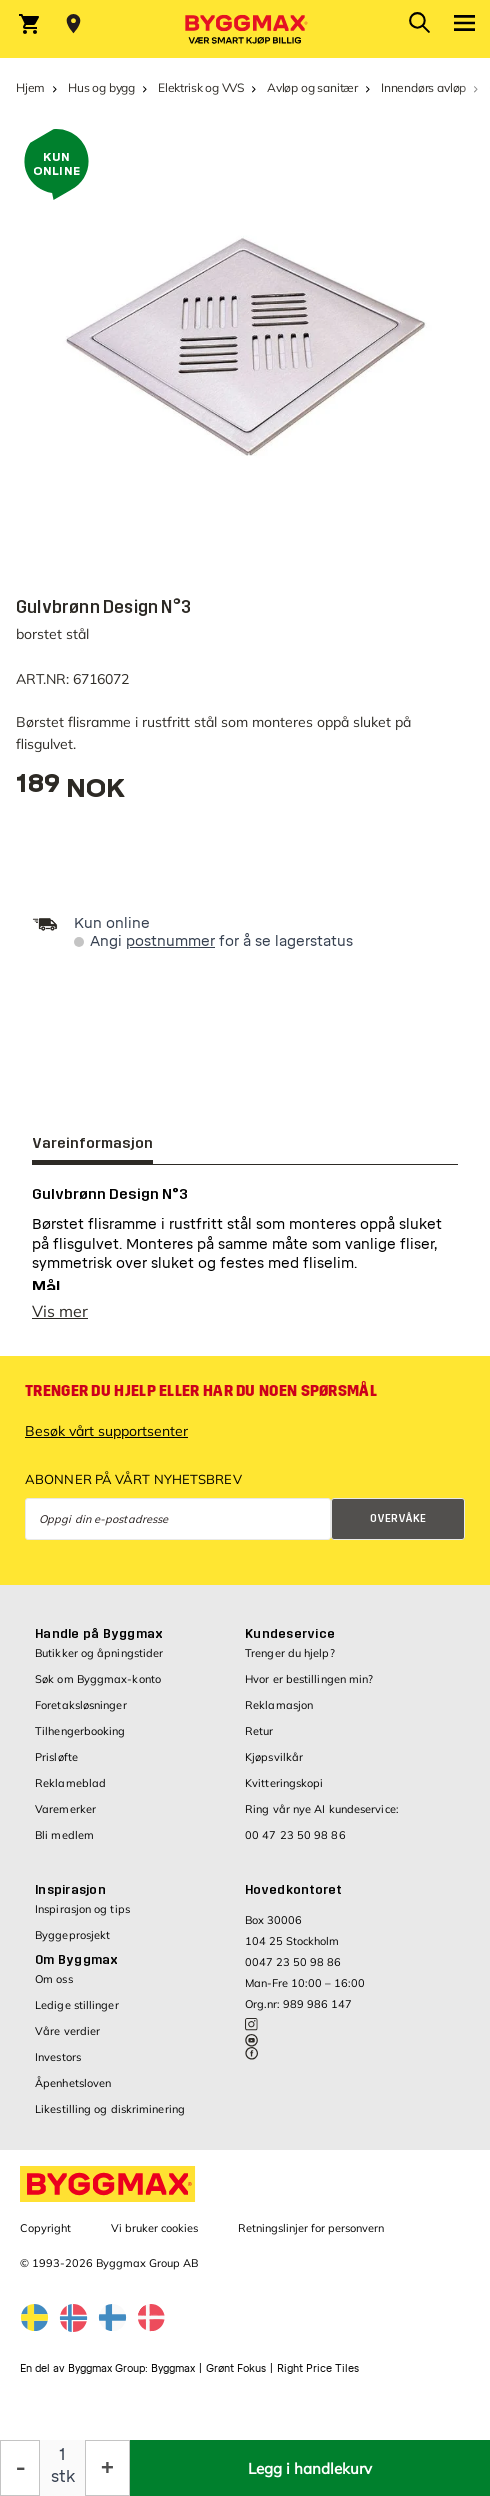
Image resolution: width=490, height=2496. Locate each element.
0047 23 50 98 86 (293, 1972)
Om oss (54, 1989)
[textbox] (70, 790)
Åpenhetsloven (73, 2093)
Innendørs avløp (423, 87)
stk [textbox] (63, 2476)
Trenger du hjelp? (290, 1663)
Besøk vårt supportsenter (106, 1441)
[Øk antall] (107, 2468)
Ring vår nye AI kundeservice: (322, 1819)
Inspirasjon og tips (82, 1919)
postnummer (170, 941)
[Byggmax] (245, 29)
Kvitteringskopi (284, 1793)
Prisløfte (56, 1767)
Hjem (30, 87)
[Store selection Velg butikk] (73, 24)
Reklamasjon (279, 1715)
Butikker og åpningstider (99, 1663)
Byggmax (173, 2378)
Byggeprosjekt (72, 1945)
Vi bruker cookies (154, 2238)
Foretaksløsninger (81, 1715)
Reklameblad (70, 1793)
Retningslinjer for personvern (311, 2238)
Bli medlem (64, 1845)
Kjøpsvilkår (274, 1767)
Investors (58, 2067)
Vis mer (60, 1321)
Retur (259, 1741)
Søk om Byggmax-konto (98, 1689)
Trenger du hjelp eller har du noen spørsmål (201, 1401)
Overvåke (398, 1528)
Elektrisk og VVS (201, 87)
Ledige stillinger (77, 2015)
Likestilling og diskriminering (110, 2119)
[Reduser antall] (20, 2468)
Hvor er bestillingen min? (309, 1689)
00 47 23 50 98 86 (295, 1845)
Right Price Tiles (318, 2378)
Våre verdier (67, 2041)
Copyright (45, 2238)
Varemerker (65, 1819)
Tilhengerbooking (80, 1741)
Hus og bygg (101, 87)
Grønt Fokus (236, 2378)
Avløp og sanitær (312, 87)
